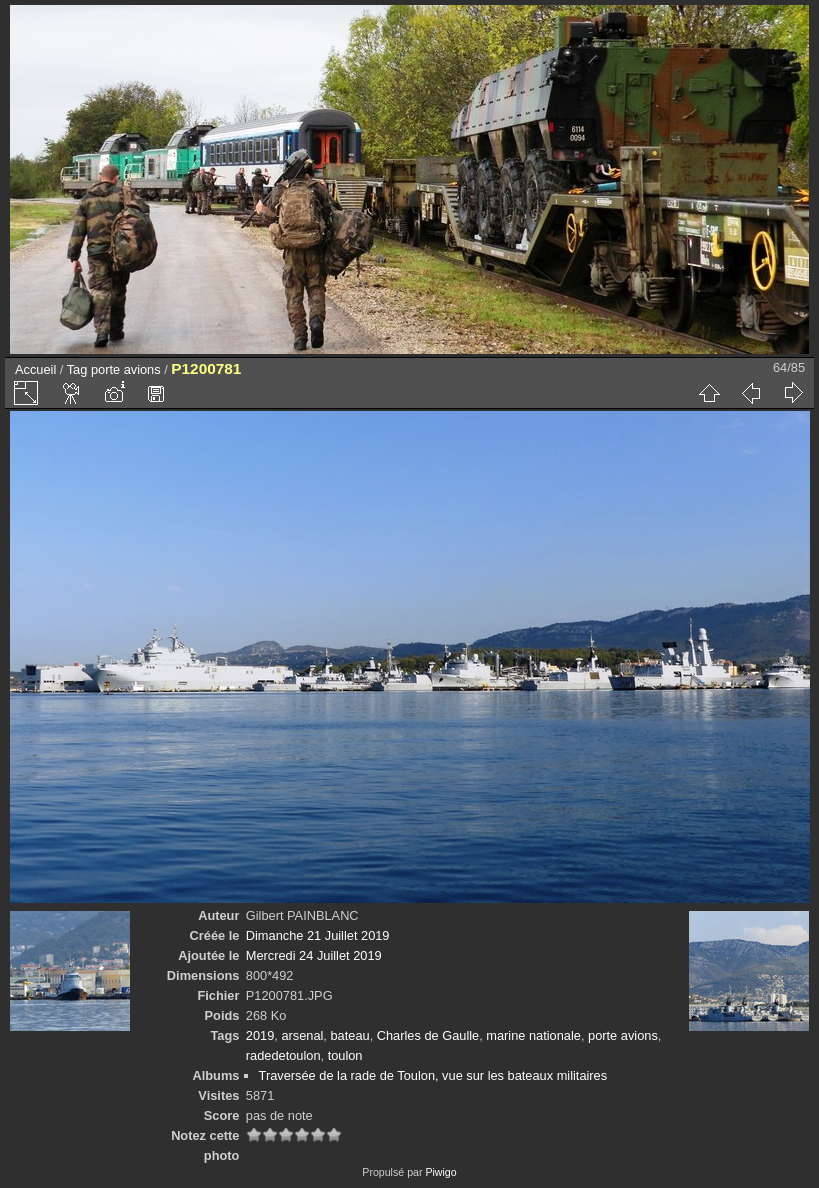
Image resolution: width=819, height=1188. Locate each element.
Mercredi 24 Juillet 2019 (314, 955)
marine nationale (533, 1035)
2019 (260, 1035)
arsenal (302, 1035)
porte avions (126, 369)
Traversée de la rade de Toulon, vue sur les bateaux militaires (433, 1075)
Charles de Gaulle (428, 1035)
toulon (345, 1055)
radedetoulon (283, 1055)
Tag (77, 369)
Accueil (35, 369)
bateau (349, 1035)
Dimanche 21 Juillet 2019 (318, 935)
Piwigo (440, 1172)
